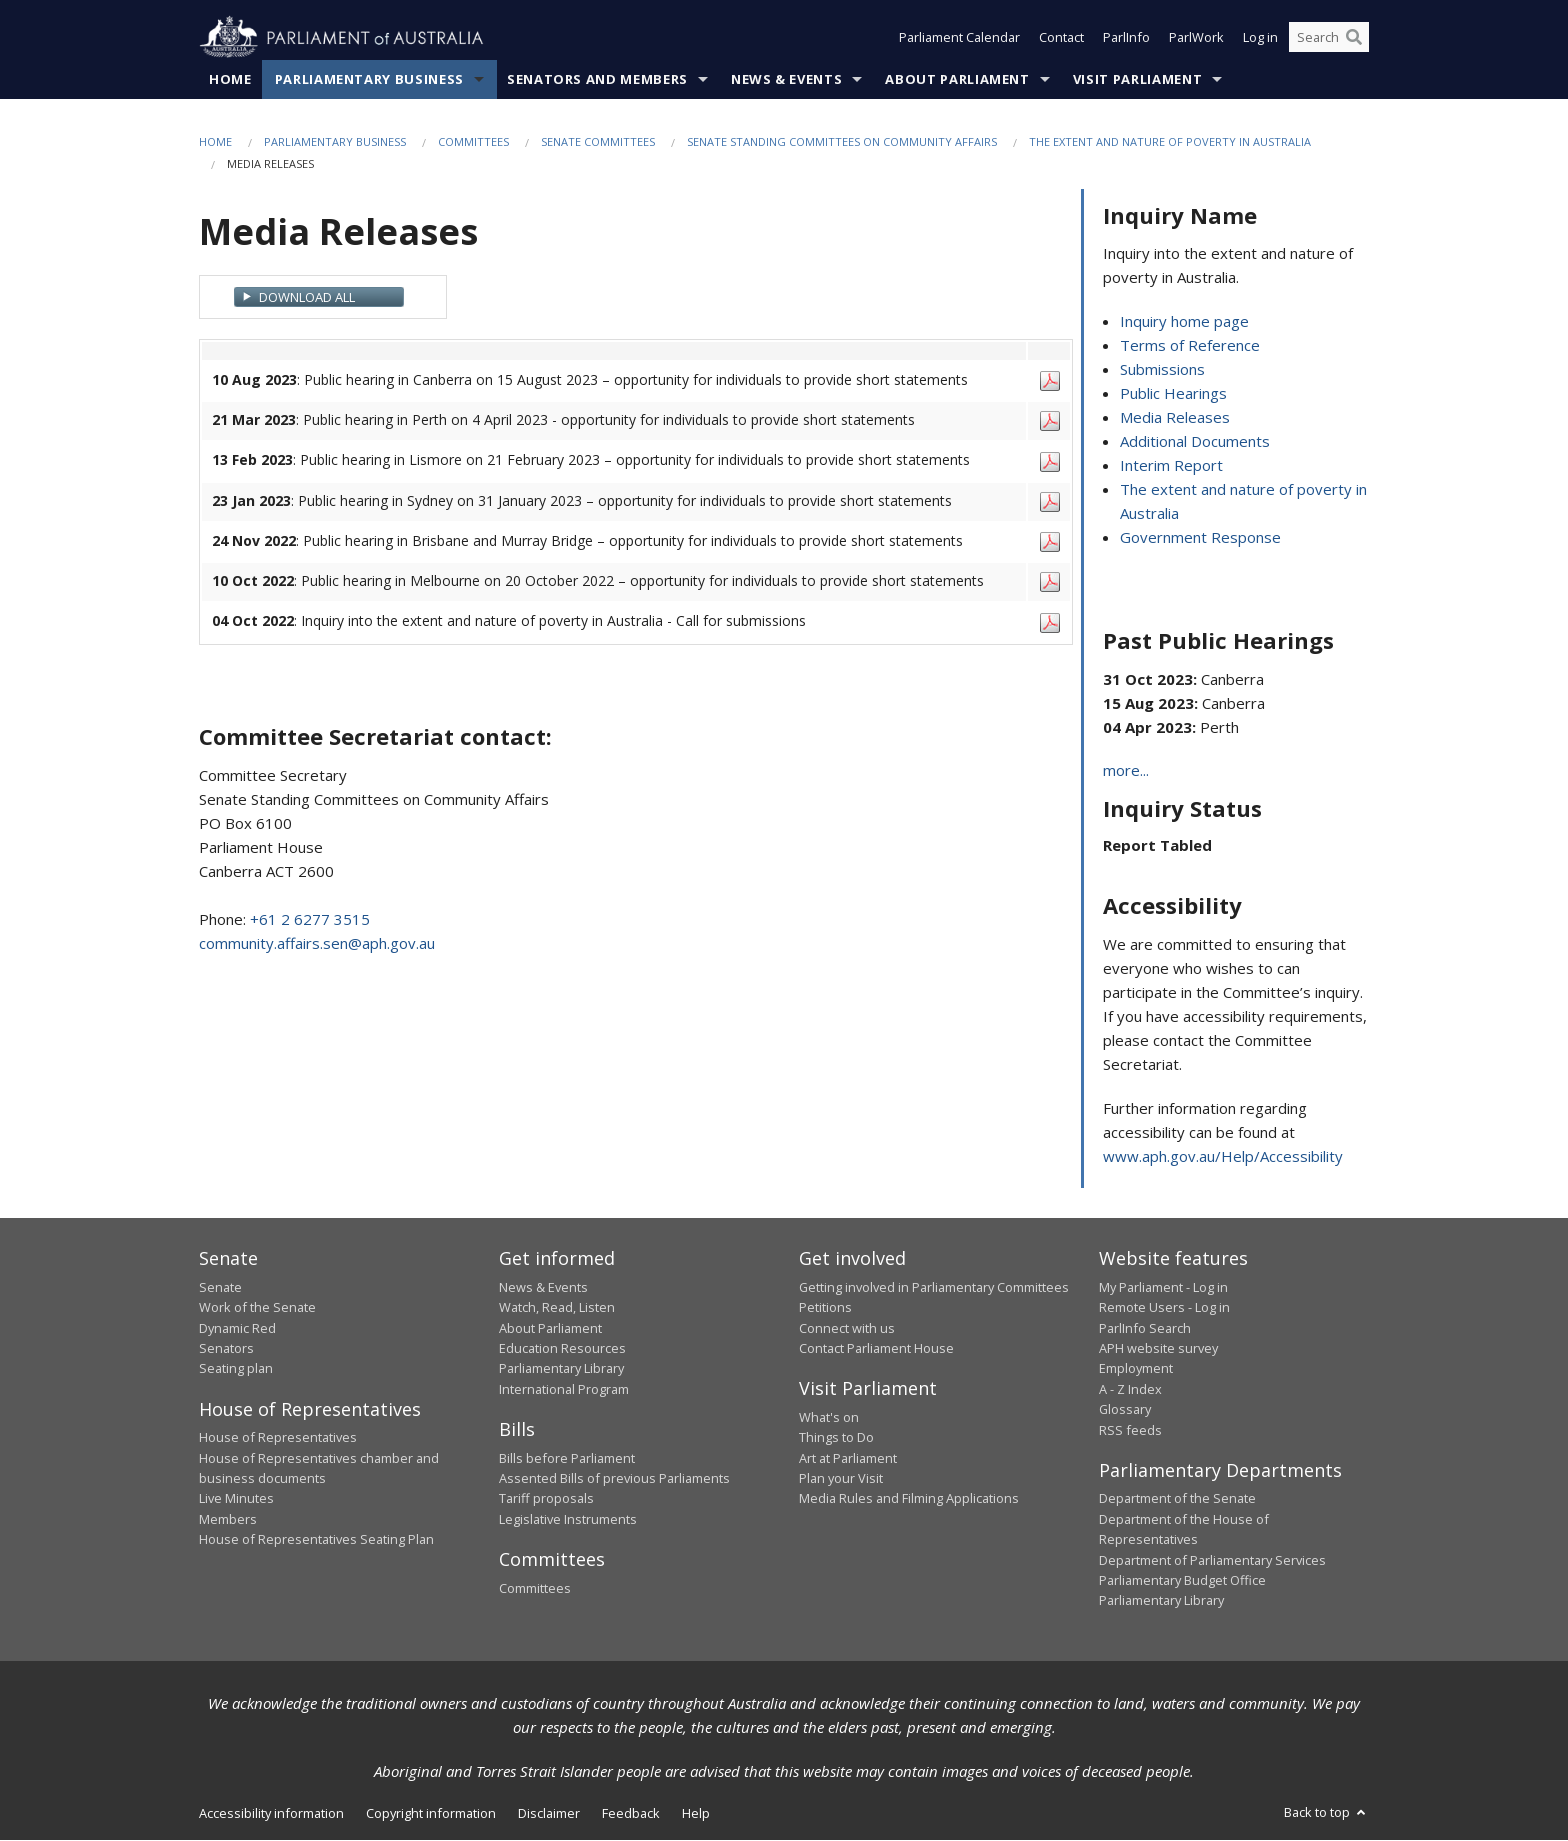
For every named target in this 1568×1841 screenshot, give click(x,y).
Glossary (1125, 1410)
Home (230, 79)
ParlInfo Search (1145, 1328)
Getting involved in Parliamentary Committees (934, 1287)
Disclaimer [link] (549, 1813)
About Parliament (957, 79)
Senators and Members (597, 79)
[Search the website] (1329, 38)
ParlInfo (1126, 38)
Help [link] (696, 1813)
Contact (1061, 38)
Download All (307, 297)
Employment (1136, 1369)
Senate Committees (598, 141)
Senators (226, 1348)
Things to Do (836, 1438)
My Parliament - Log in (1163, 1287)
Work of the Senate (257, 1308)
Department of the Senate (1177, 1499)
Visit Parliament (1137, 79)
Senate (220, 1287)
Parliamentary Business (369, 79)
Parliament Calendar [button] (959, 38)
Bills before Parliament (567, 1458)
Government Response (1200, 538)
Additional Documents (1195, 442)
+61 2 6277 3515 (310, 919)
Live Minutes (236, 1499)
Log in (1260, 38)
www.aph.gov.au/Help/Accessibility (1223, 1157)
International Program (564, 1389)
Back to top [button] (1326, 1812)
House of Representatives (278, 1438)
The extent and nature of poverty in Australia (1170, 141)
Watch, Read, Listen (557, 1308)
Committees (473, 141)
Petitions (825, 1308)
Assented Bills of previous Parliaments (614, 1478)
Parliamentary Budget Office (1182, 1580)
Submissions (1162, 370)
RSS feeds (1130, 1430)
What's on (829, 1417)
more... (1126, 771)
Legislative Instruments (568, 1519)
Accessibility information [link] (271, 1813)
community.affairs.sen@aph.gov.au (317, 943)
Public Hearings (1173, 394)
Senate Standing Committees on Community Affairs (842, 141)
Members (228, 1519)
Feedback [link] (631, 1813)
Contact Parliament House (876, 1348)
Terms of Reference (1190, 346)
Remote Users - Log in (1164, 1308)
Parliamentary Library (561, 1369)
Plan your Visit (841, 1478)
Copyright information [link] (431, 1813)
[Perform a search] (1354, 38)
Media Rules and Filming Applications (909, 1499)
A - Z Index (1130, 1389)
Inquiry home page (1184, 322)
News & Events (786, 79)
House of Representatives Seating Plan (316, 1540)
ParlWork (1196, 38)
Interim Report (1171, 466)
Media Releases (1175, 418)
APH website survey (1158, 1348)
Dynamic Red (237, 1328)
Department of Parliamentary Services (1212, 1560)
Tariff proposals (546, 1499)
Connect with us (847, 1328)
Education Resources (562, 1348)
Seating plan (236, 1369)
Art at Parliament (848, 1458)
